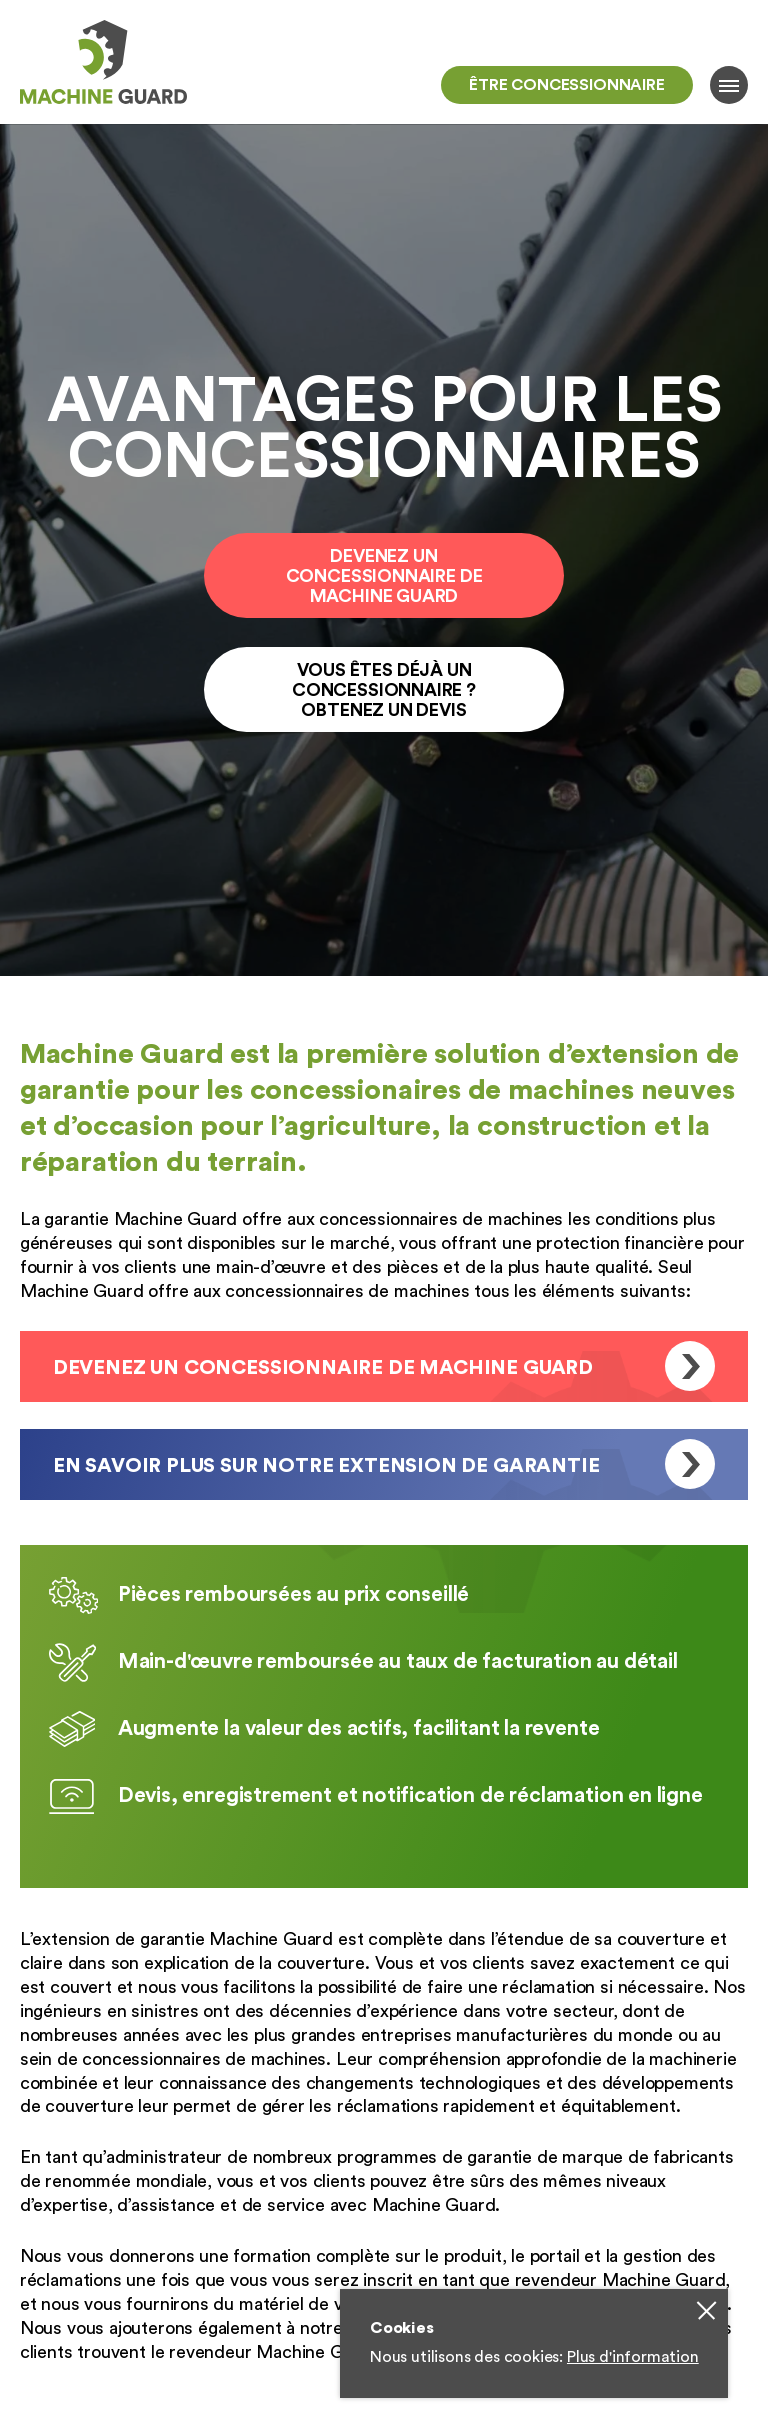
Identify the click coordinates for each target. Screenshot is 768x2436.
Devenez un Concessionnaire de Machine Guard (384, 576)
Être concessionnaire (566, 85)
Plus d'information (633, 2357)
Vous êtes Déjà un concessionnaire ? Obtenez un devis (384, 690)
